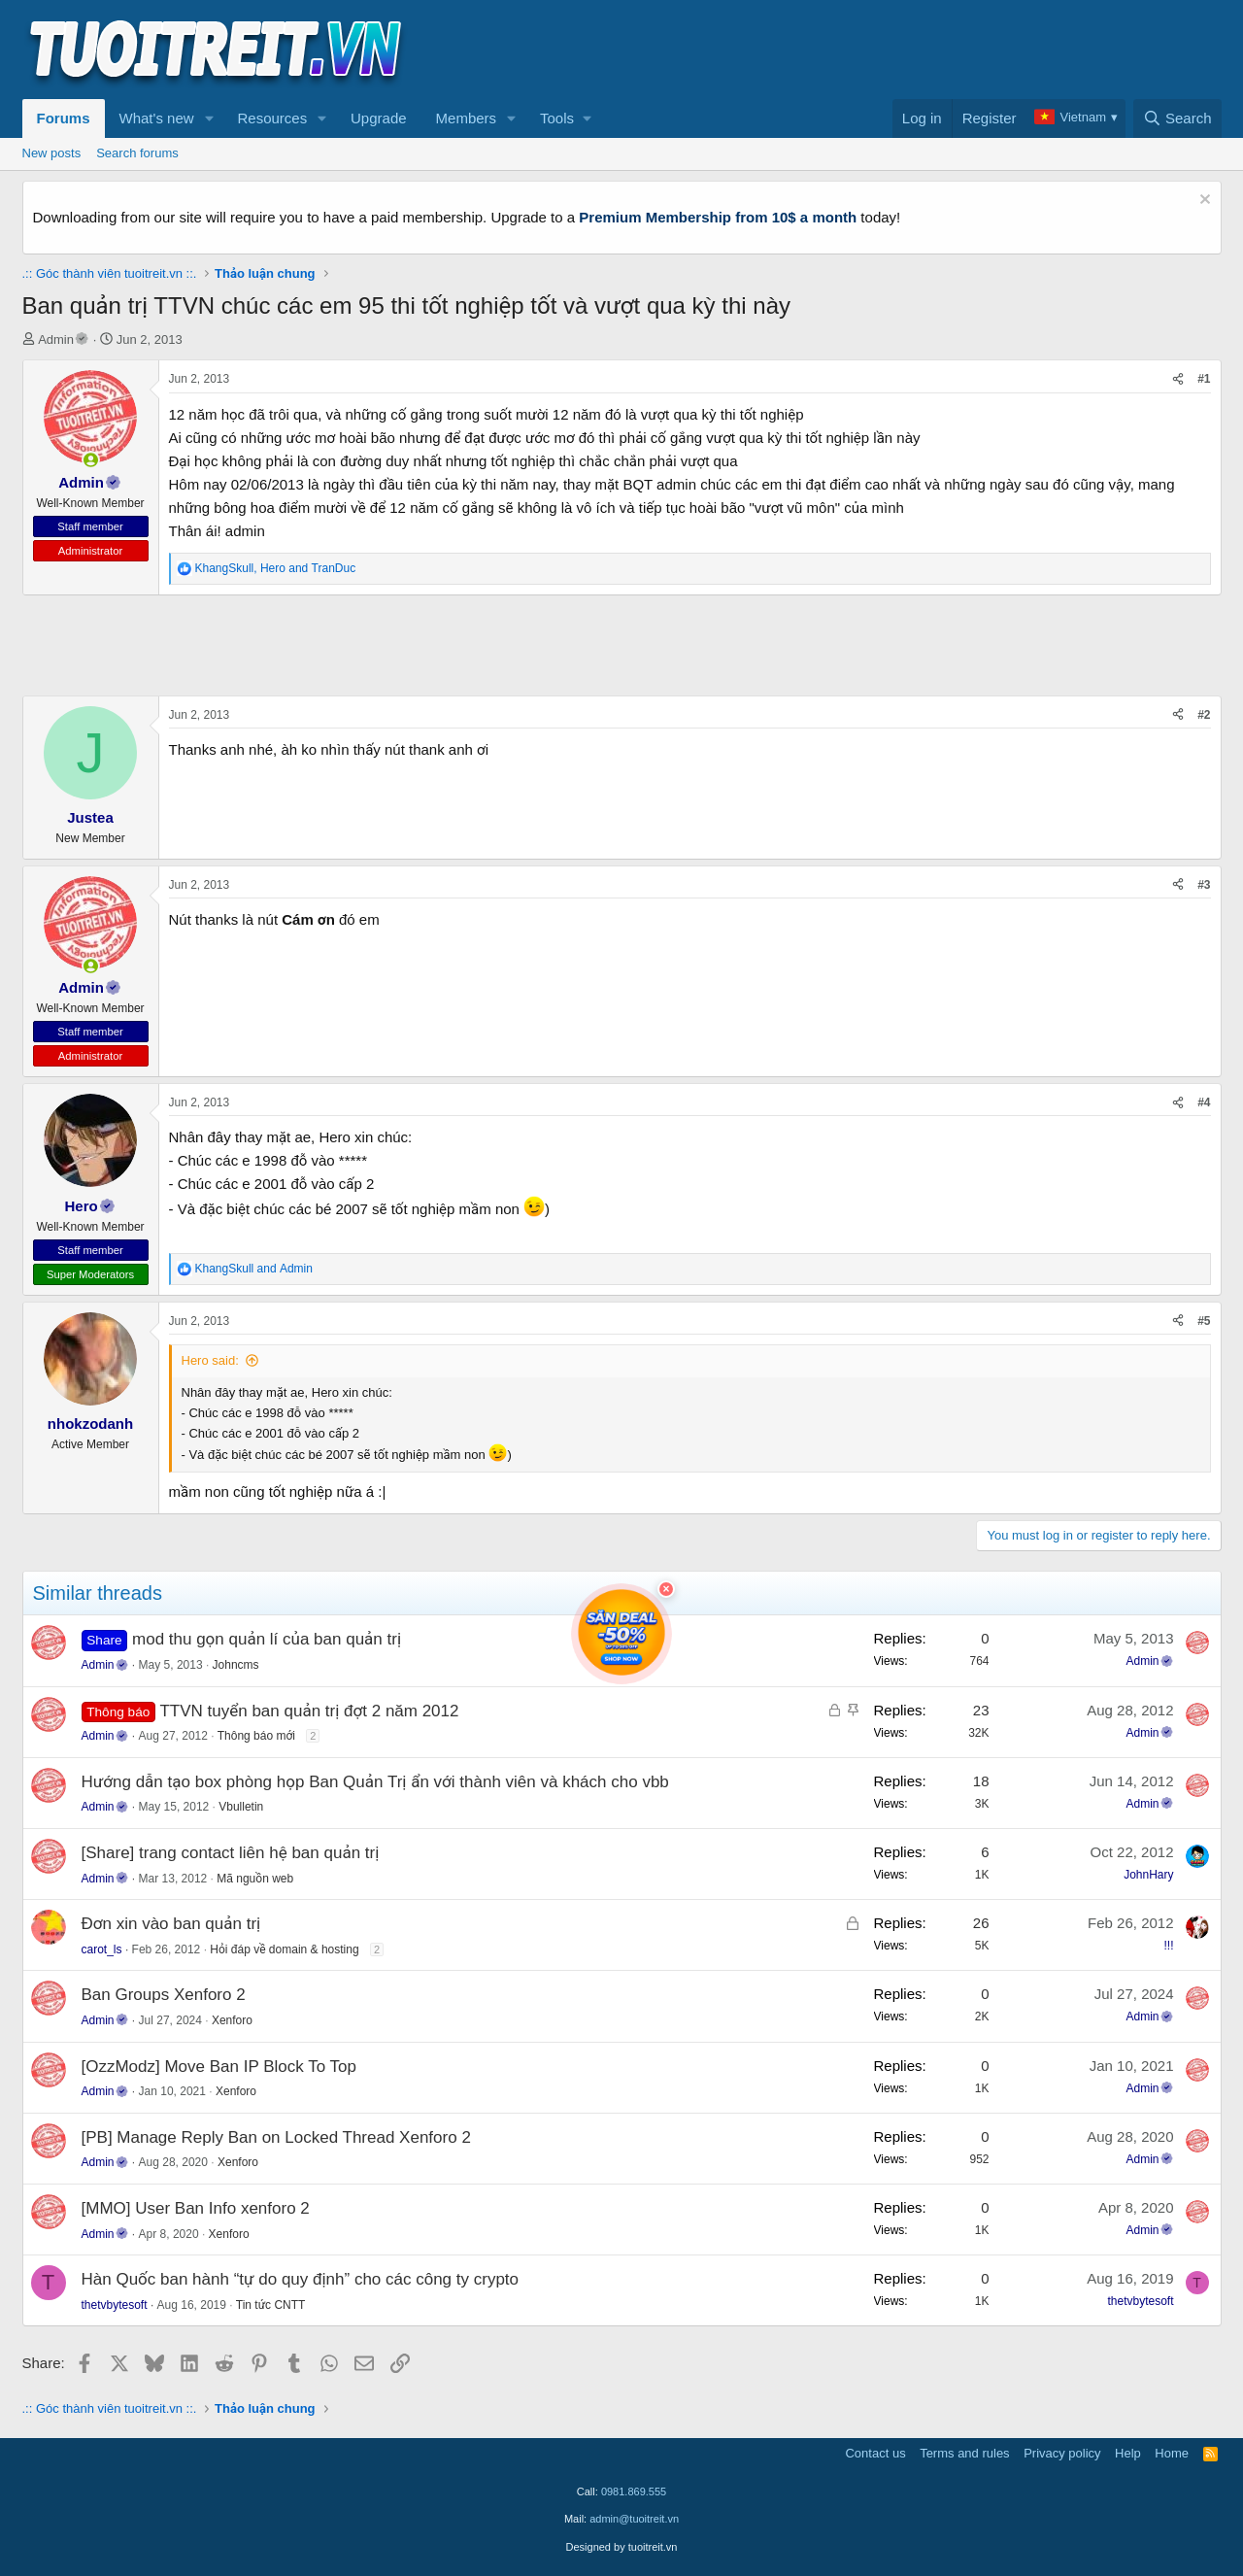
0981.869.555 (633, 2491)
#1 (1203, 379)
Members (466, 118)
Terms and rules (964, 2453)
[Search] (1177, 118)
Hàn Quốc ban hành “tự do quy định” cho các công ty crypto (301, 2279)
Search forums (137, 153)
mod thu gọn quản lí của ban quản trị (266, 1639)
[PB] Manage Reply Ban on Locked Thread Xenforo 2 (276, 2137)
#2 (1203, 715)
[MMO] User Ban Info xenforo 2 (196, 2208)
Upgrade (379, 118)
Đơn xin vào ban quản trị (171, 1924)
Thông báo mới (256, 1736)
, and (275, 568)
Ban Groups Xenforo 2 (164, 1994)
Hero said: (210, 1360)
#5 (1203, 1321)
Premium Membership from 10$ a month (718, 217)
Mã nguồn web (255, 1878)
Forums (63, 118)
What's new (156, 118)
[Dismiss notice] (1202, 201)
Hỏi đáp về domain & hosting (284, 1949)
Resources (272, 118)
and (254, 1268)
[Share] (1178, 379)
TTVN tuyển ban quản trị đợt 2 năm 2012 (308, 1711)
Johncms (236, 1665)
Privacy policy (1062, 2453)
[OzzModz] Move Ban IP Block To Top (219, 2066)
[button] (208, 118)
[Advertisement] (868, 49)
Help (1128, 2453)
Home (1172, 2453)
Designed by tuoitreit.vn (622, 2547)
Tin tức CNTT (271, 2305)
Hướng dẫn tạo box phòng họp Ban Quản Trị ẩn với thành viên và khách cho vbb (375, 1782)
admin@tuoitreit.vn (634, 2519)
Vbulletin (240, 1806)
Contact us (875, 2453)
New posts (52, 153)
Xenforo (232, 2020)
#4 (1203, 1102)
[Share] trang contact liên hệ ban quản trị (231, 1853)
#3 (1203, 885)
